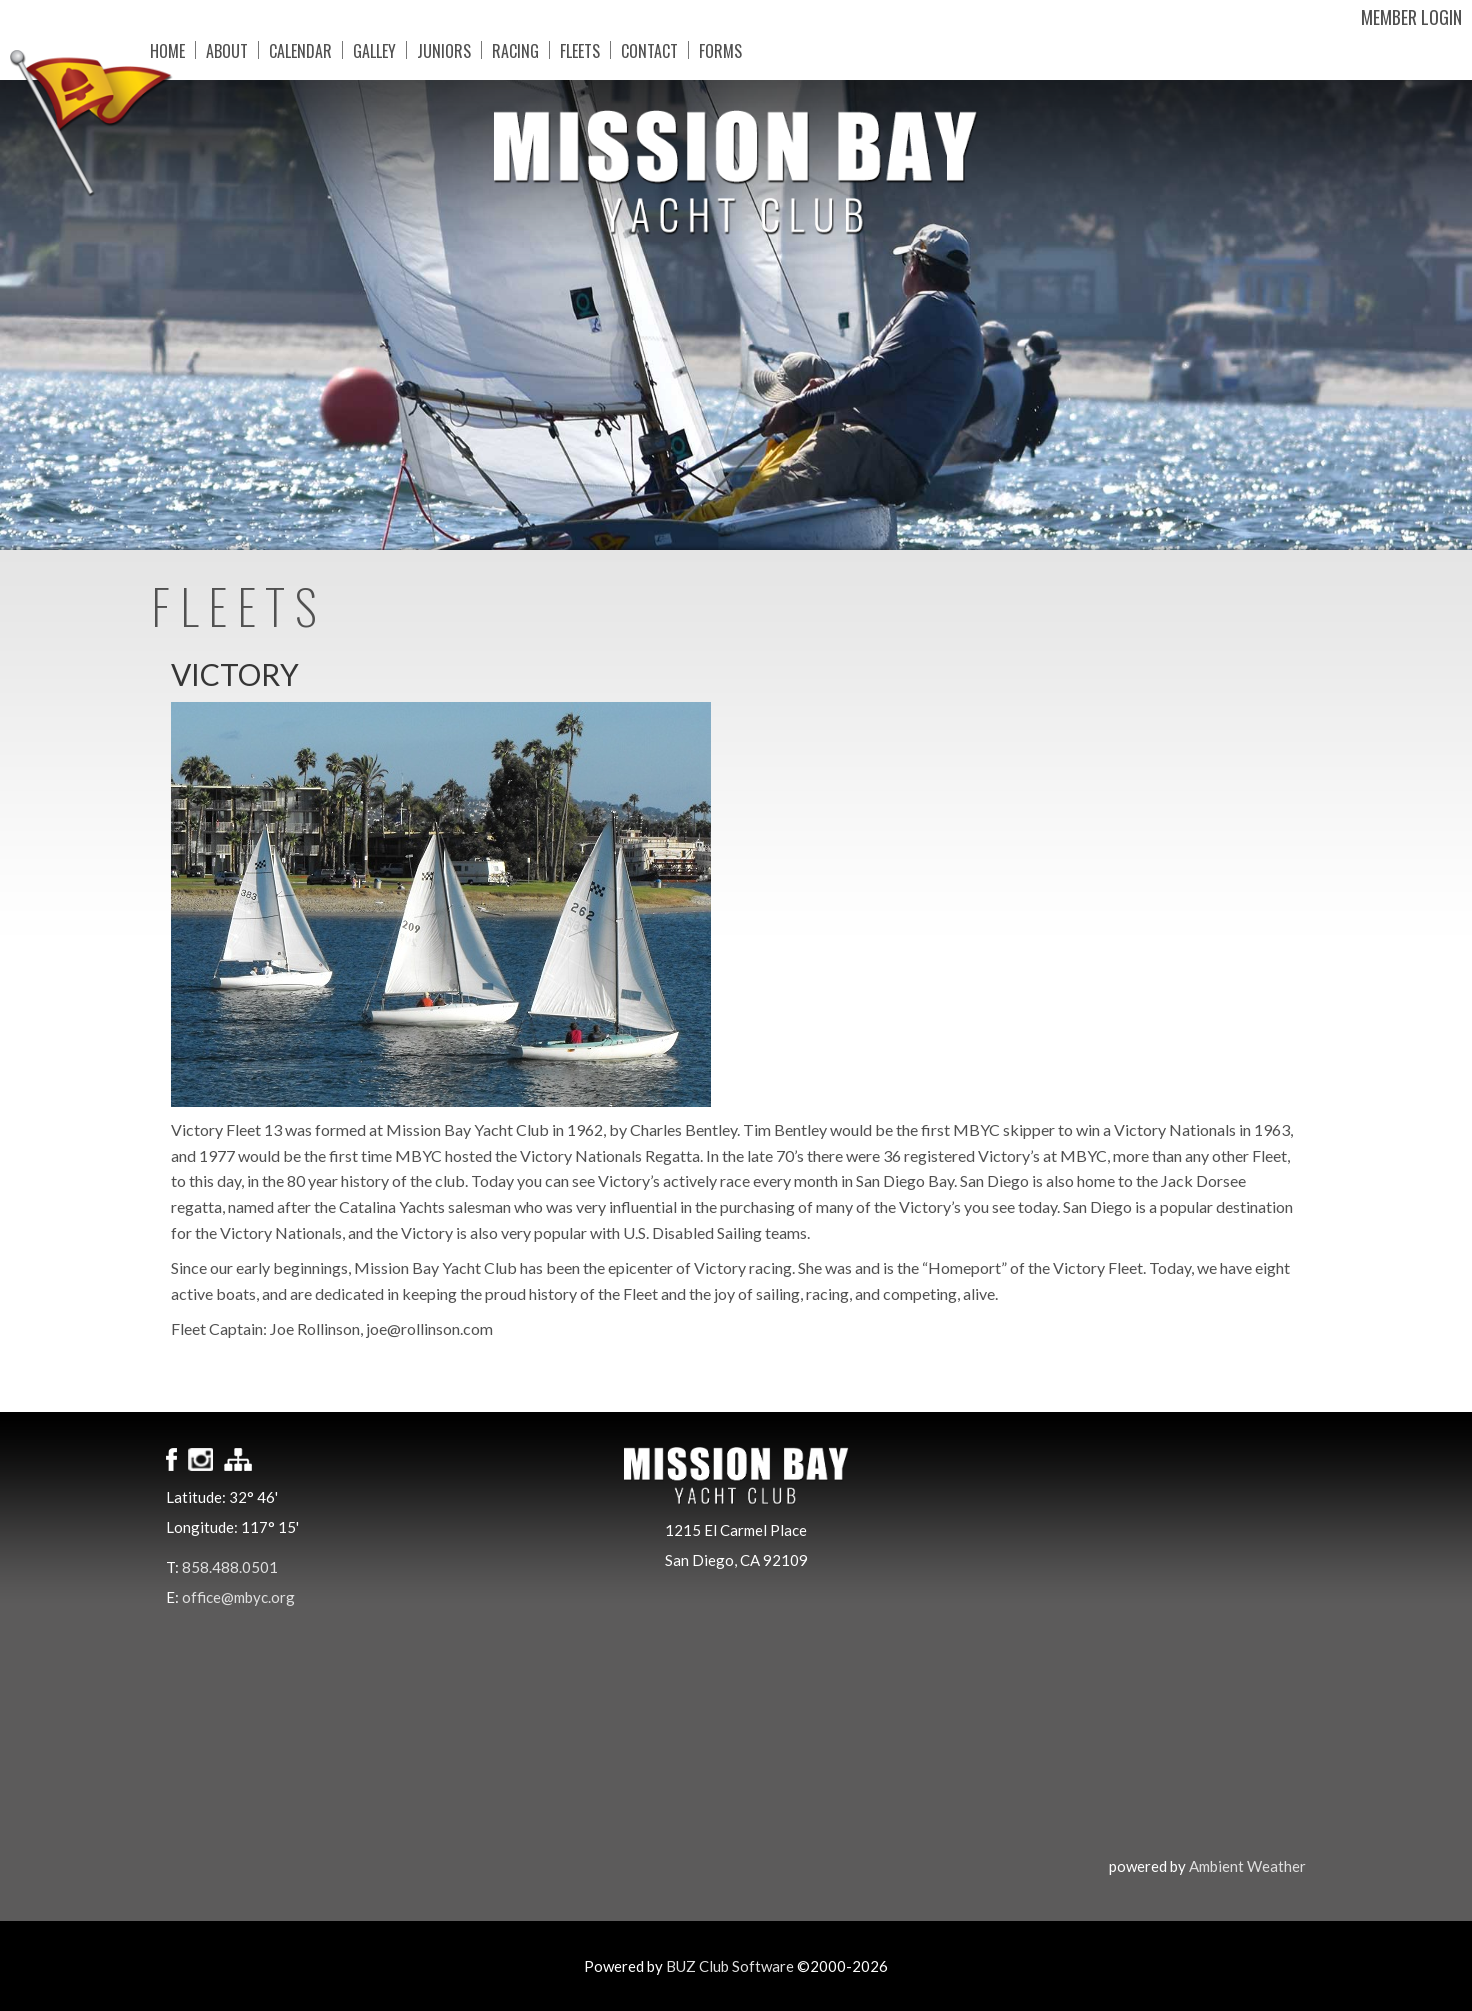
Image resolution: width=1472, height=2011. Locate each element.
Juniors (444, 50)
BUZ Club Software (730, 1966)
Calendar (300, 50)
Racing (515, 50)
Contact (649, 50)
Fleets (580, 50)
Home (167, 50)
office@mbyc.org (238, 1597)
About (227, 50)
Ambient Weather (1247, 1866)
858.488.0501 (230, 1567)
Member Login (1411, 17)
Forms (720, 50)
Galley (374, 50)
